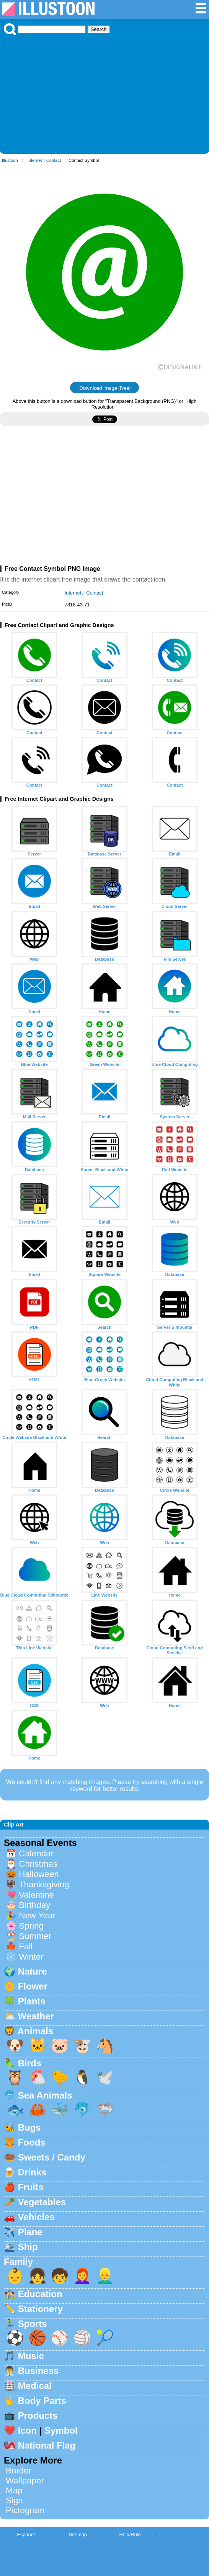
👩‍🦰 (82, 2276)
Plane (30, 2232)
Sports (32, 2324)
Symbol (61, 2430)
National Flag (47, 2445)
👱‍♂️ (105, 2276)
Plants (32, 2001)
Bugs (29, 2127)
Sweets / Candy (51, 2157)
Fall (26, 1946)
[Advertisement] (104, 92)
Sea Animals (45, 2095)
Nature (32, 1971)
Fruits (31, 2187)
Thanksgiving (44, 1884)
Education (40, 2294)
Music (31, 2356)
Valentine (36, 1895)
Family (18, 2262)
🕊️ (105, 2077)
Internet (35, 160)
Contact (53, 160)
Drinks (32, 2172)
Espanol (25, 2534)
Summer (35, 1936)
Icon (27, 2430)
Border (18, 2470)
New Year (37, 1915)
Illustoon (10, 160)
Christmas (38, 1864)
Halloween (39, 1874)
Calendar (36, 1853)
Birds (29, 2063)
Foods (32, 2142)
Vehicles (36, 2217)
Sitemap (78, 2534)
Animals (35, 2031)
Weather (36, 2016)
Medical (35, 2385)
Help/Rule (129, 2534)
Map (14, 2490)
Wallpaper (25, 2480)
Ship (28, 2247)
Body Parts (42, 2400)
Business (38, 2371)
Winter (31, 1957)
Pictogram (25, 2510)
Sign (14, 2500)
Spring (31, 1926)
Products (38, 2415)
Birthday (34, 1905)
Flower (32, 1986)
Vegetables (42, 2202)
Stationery (40, 2309)
